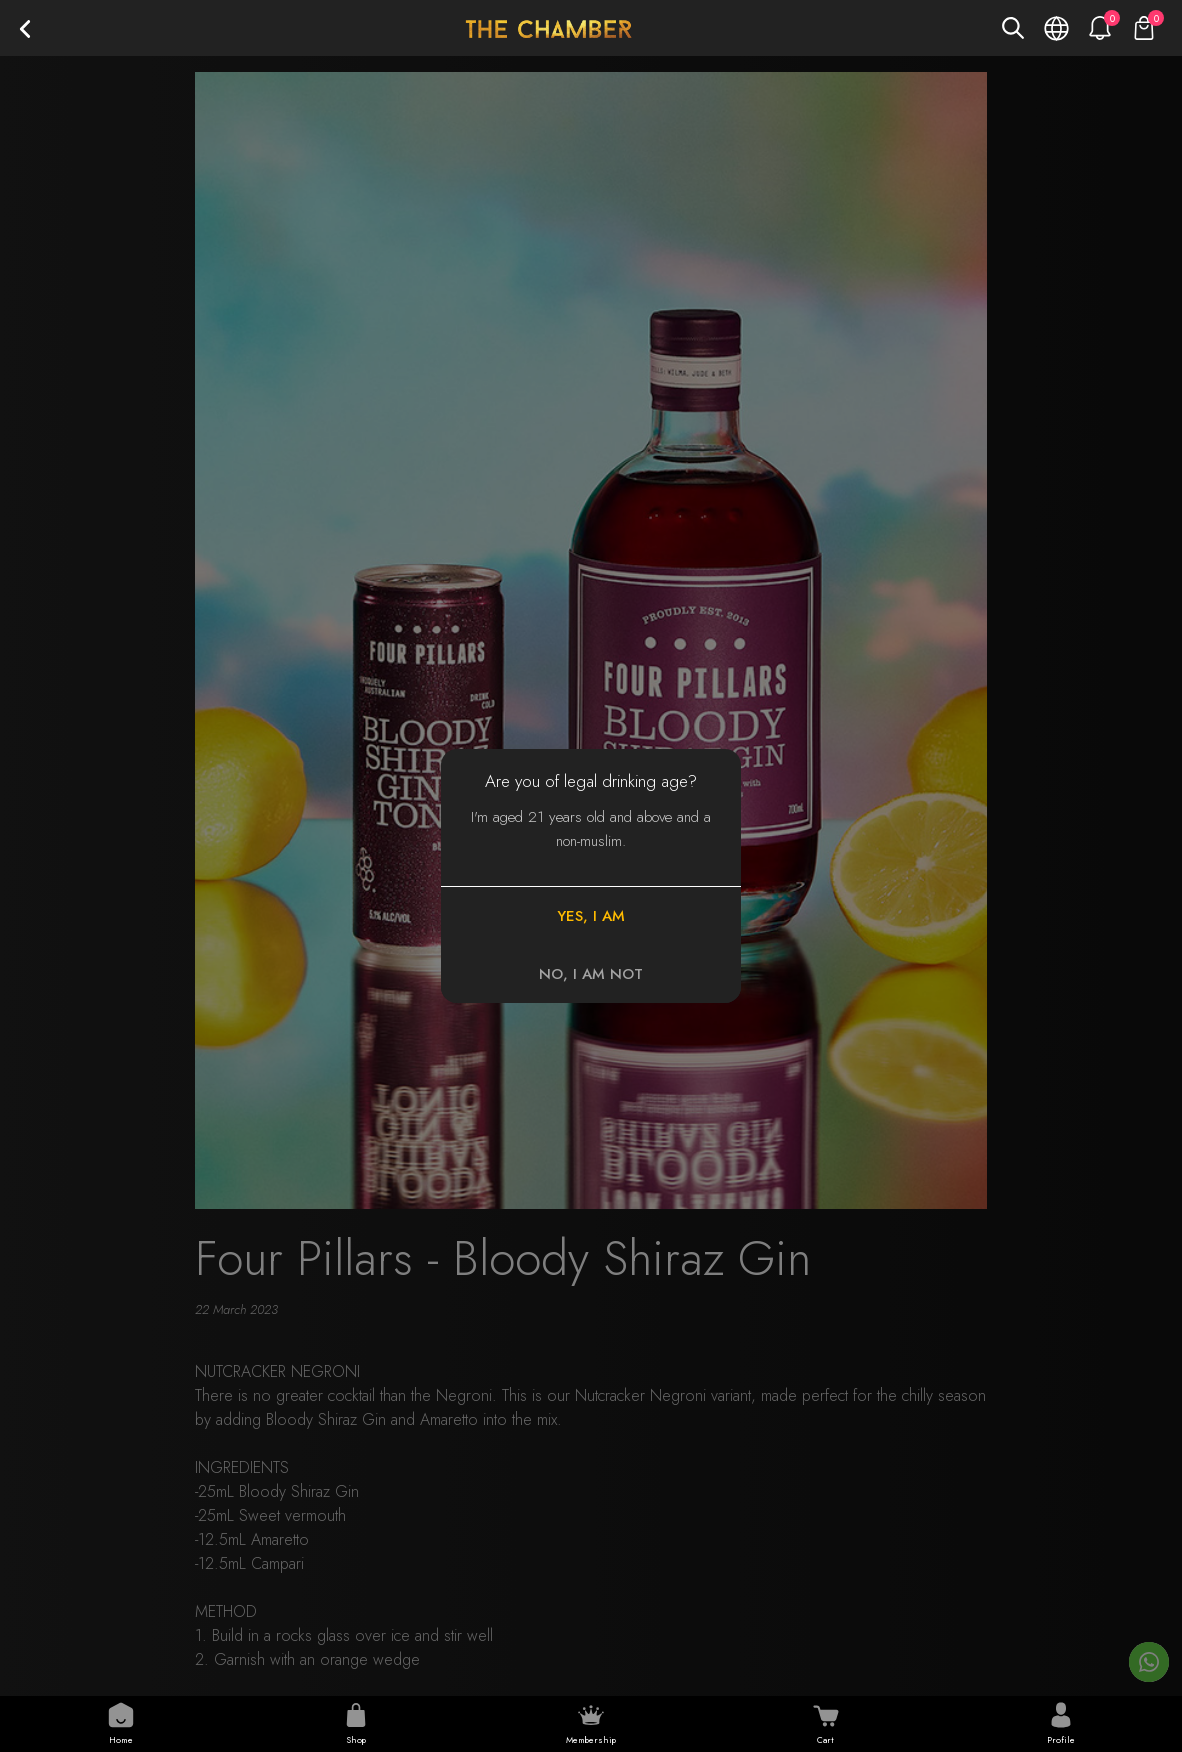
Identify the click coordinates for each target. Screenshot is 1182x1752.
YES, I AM (591, 916)
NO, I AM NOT (591, 974)
